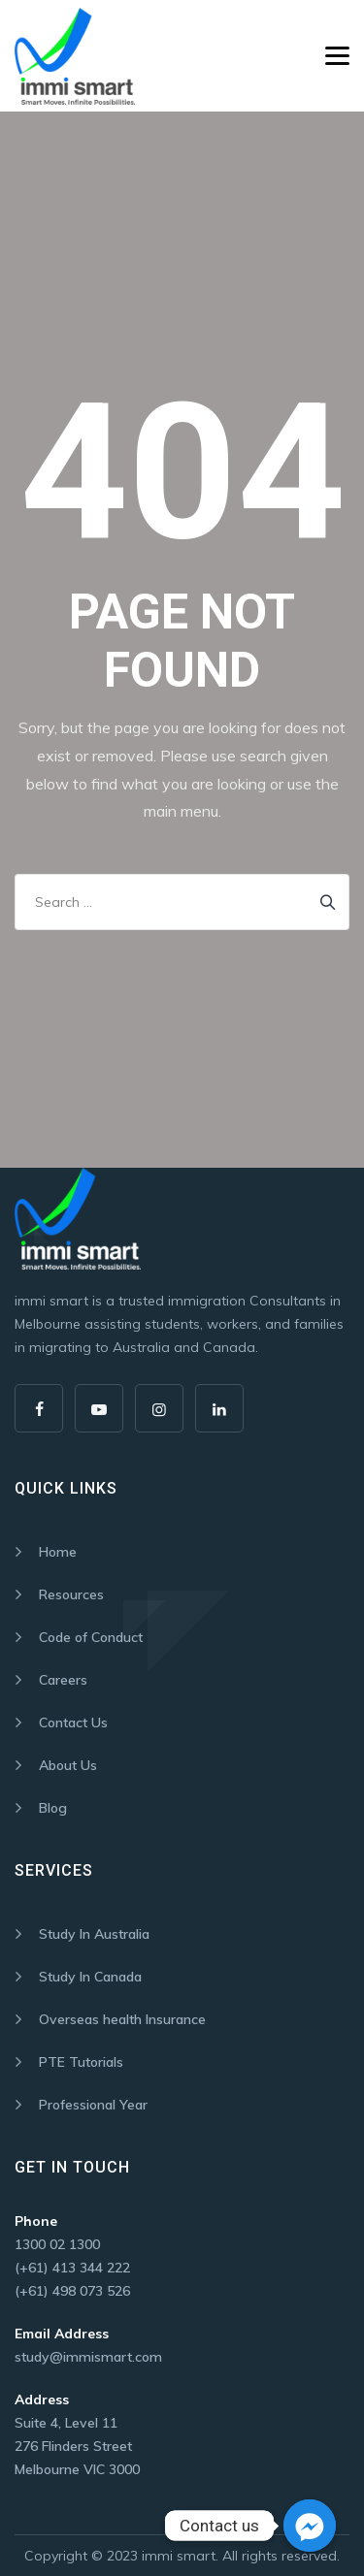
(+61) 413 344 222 (72, 2267)
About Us (68, 1765)
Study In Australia (94, 1934)
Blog (53, 1808)
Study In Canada (90, 1976)
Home (58, 1552)
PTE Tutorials (81, 2062)
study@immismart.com (88, 2357)
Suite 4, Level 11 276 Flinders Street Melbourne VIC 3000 (77, 2446)
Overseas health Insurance (122, 2019)
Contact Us (73, 1722)
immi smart (178, 2555)
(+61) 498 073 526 (72, 2291)
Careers (63, 1680)
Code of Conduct (91, 1637)
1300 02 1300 (57, 2244)
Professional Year (93, 2104)
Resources (71, 1594)
